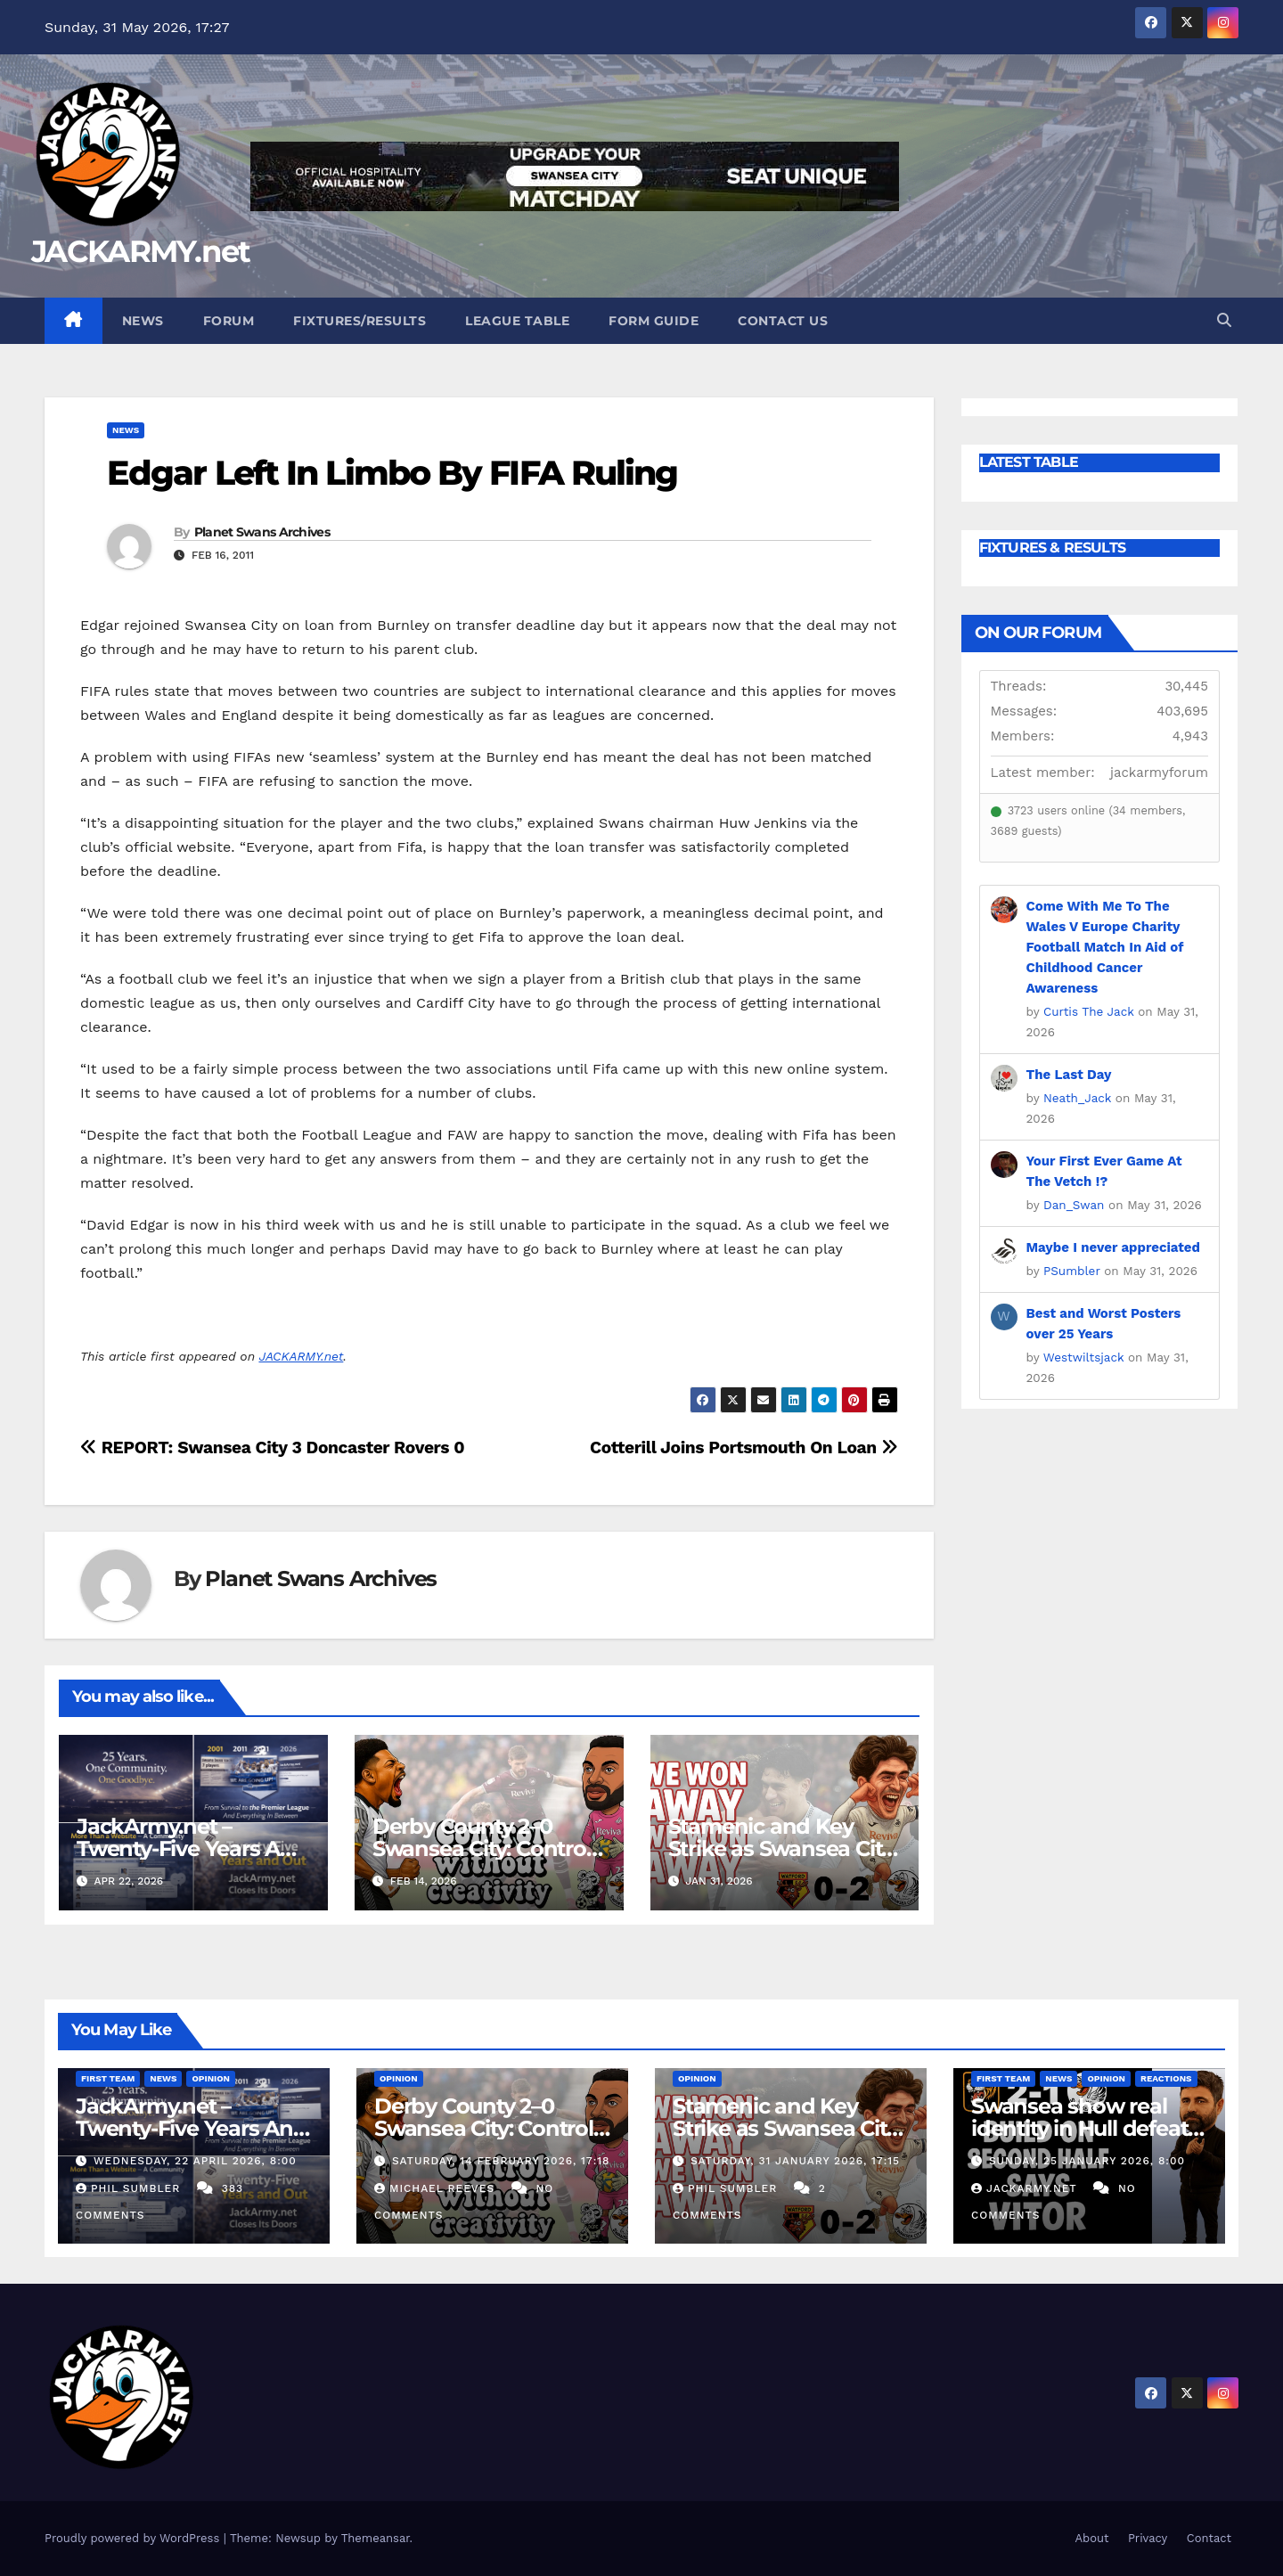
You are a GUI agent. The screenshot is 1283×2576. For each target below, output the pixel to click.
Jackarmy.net (1026, 2188)
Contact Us (783, 321)
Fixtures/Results (359, 321)
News (143, 321)
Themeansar (375, 2538)
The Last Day (1069, 1075)
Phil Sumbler (130, 2188)
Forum (229, 321)
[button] (1224, 320)
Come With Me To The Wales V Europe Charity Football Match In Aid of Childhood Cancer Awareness (1105, 947)
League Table (517, 321)
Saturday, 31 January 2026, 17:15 (795, 2161)
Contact (1209, 2538)
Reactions (1165, 2078)
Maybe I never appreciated (1113, 1247)
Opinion (211, 2078)
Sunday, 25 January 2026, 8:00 (1087, 2161)
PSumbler (1071, 1270)
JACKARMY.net (140, 251)
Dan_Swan (1073, 1205)
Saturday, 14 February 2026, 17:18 (501, 2161)
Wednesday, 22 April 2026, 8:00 (195, 2161)
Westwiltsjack (1083, 1357)
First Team (108, 2078)
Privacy (1147, 2538)
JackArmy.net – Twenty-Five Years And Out (192, 1848)
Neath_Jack (1077, 1098)
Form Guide (654, 321)
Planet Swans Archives (262, 532)
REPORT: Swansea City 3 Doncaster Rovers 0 (272, 1447)
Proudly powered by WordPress (134, 2538)
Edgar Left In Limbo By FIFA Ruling (392, 473)
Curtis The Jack (1088, 1011)
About (1091, 2538)
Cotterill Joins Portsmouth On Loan (744, 1447)
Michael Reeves (436, 2188)
